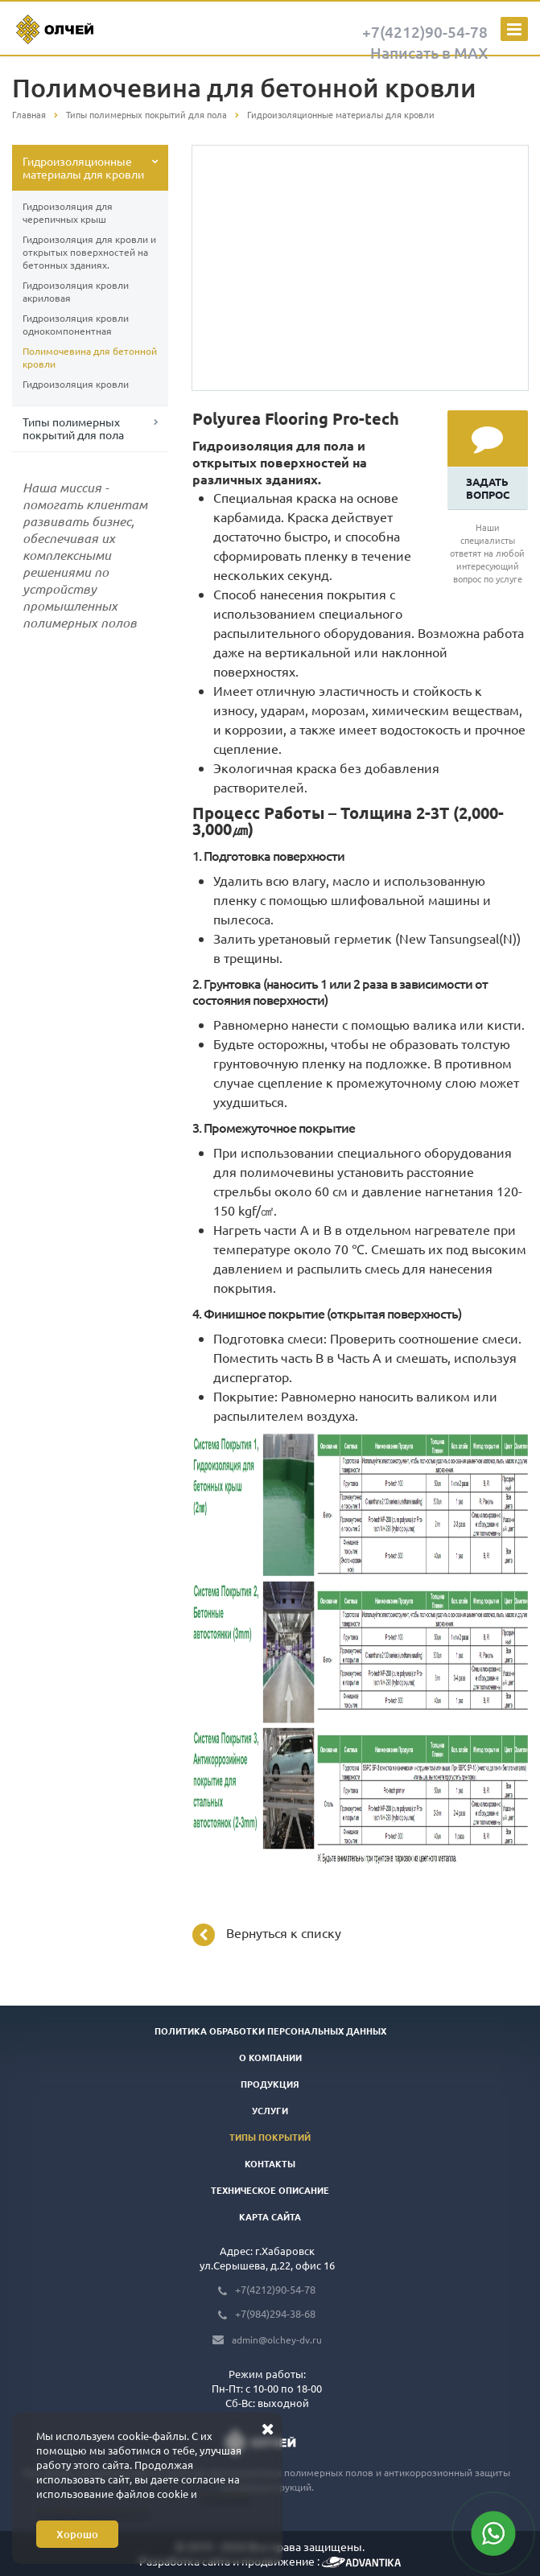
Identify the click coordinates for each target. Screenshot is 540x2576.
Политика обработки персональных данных (270, 2030)
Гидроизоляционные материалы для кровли (83, 167)
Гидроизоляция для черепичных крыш (68, 212)
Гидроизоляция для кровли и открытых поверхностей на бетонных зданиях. (89, 251)
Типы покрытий (270, 2136)
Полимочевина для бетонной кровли (90, 357)
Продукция (270, 2083)
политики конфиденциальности (142, 2501)
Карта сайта (270, 2216)
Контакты (270, 2163)
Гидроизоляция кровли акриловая (76, 291)
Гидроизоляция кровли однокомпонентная (76, 324)
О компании (270, 2057)
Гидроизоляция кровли (76, 383)
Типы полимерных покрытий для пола (73, 428)
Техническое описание (270, 2189)
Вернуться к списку (266, 1935)
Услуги (270, 2110)
